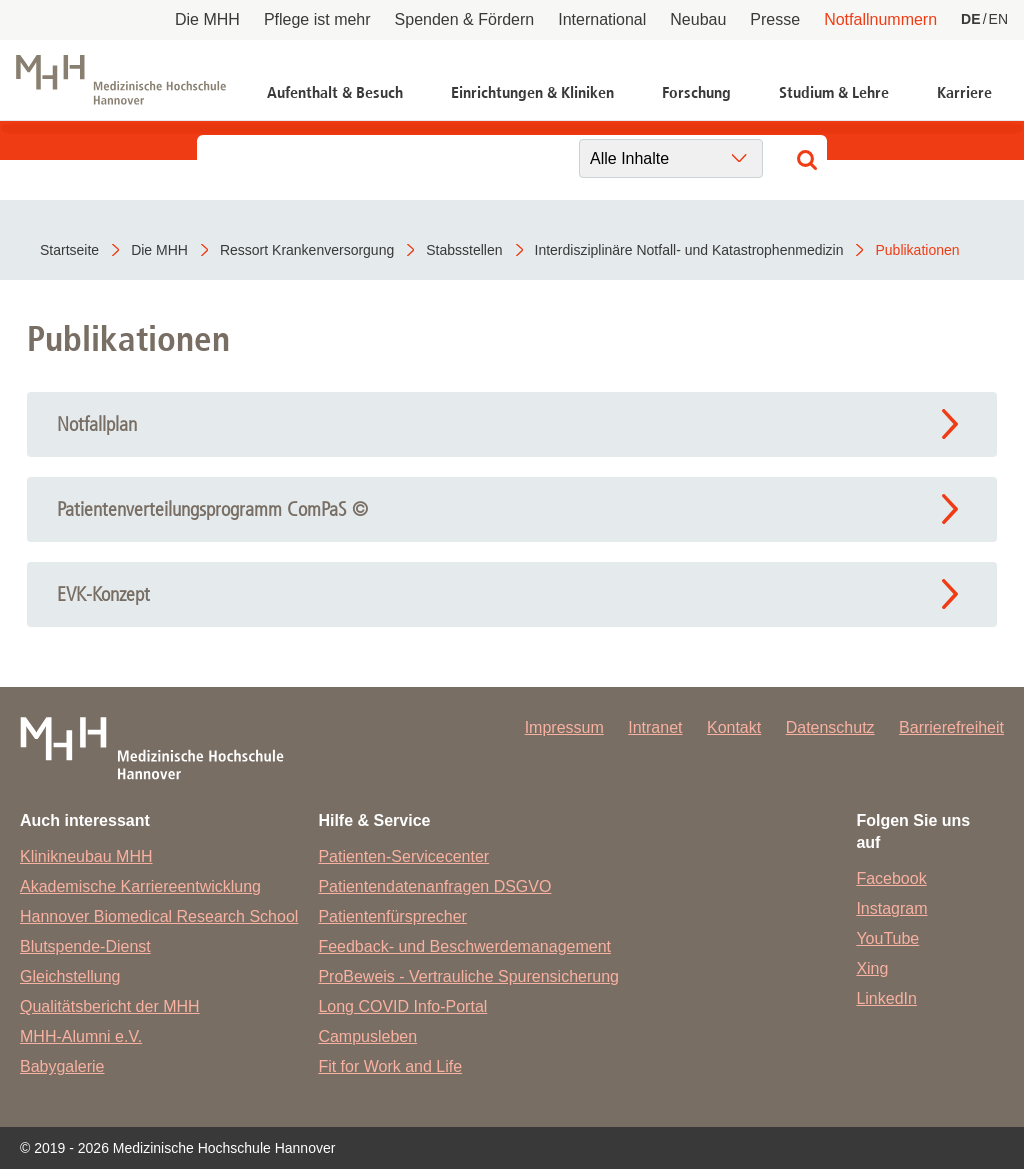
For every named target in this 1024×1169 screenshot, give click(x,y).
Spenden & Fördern (465, 19)
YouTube (887, 938)
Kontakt (734, 727)
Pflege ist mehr (317, 19)
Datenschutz (830, 727)
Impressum (564, 727)
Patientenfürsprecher (392, 916)
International (602, 19)
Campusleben (367, 1036)
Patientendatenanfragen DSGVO (434, 886)
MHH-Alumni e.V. (81, 1036)
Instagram (891, 908)
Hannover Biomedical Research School (159, 916)
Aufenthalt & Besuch (335, 92)
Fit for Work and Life (390, 1066)
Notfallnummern (880, 19)
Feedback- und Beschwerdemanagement (464, 946)
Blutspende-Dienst (85, 946)
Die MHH (207, 19)
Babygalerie (62, 1066)
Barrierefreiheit (951, 727)
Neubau (698, 19)
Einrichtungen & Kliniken (532, 92)
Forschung (696, 92)
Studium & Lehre (834, 92)
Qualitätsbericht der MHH (110, 1006)
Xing (872, 968)
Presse (775, 19)
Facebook (891, 878)
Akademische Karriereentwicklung (140, 886)
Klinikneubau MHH (86, 856)
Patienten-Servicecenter (403, 856)
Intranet (655, 727)
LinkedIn (886, 998)
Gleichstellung (70, 976)
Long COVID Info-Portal (402, 1006)
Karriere (964, 92)
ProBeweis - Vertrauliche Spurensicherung (468, 976)
